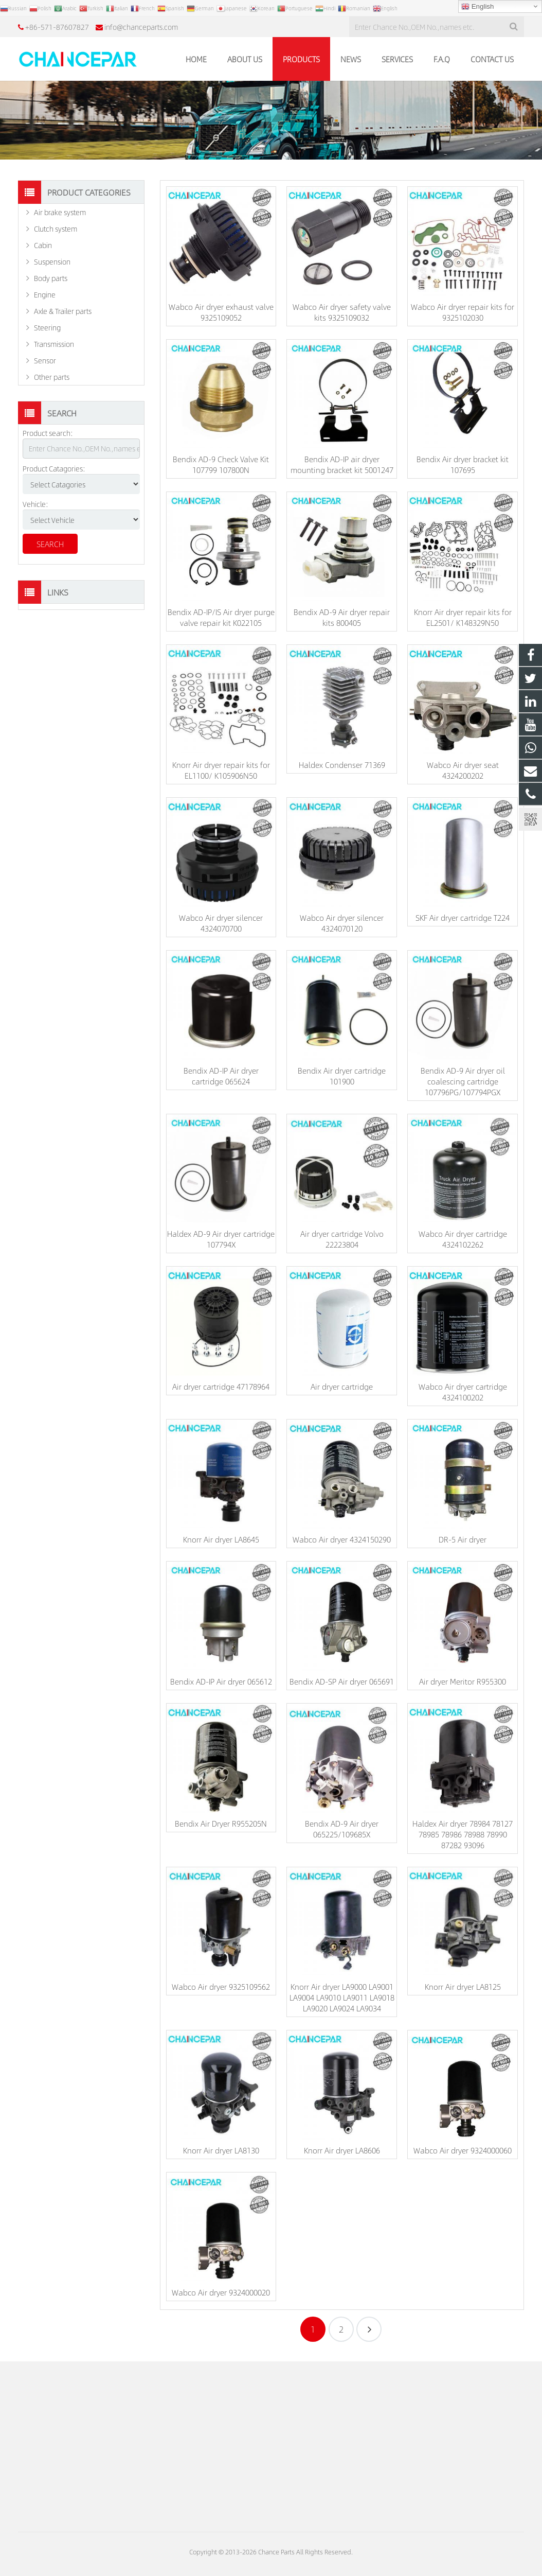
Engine (45, 294)
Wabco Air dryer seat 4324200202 (463, 770)
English (477, 7)
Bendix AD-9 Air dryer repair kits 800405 (342, 617)
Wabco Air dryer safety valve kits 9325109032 (342, 312)
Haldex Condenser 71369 (342, 764)
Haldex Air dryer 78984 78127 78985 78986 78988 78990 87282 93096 (462, 1834)
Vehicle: (35, 504)
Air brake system (60, 212)
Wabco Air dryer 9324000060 (462, 2150)
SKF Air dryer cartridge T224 (462, 917)
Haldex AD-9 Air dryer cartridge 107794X (221, 1239)
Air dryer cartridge (342, 1386)
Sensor (45, 360)
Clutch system (55, 228)
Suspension (52, 261)
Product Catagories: (54, 468)
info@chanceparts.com (141, 26)
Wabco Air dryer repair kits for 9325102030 (462, 312)
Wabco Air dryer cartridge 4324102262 (463, 1239)
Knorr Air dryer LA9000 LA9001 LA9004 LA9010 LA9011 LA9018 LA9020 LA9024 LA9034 (342, 1997)
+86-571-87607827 (57, 26)
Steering (47, 327)
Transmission (54, 343)
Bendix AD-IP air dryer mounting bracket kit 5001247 (342, 464)
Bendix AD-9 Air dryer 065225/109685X (341, 1828)
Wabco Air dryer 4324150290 (342, 1539)
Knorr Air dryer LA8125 (463, 1986)
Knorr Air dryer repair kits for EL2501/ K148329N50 (463, 617)
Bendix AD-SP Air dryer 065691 (342, 1681)
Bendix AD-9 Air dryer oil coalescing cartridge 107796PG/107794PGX (463, 1081)
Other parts (51, 376)
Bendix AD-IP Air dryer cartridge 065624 (221, 1075)
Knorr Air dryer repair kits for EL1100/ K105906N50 (221, 770)
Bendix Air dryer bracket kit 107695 (463, 464)
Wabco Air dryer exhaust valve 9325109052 (221, 312)
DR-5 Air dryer (462, 1539)
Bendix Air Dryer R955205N (221, 1823)
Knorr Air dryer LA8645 (221, 1539)
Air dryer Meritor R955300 (462, 1681)
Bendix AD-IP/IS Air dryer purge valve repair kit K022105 (221, 617)
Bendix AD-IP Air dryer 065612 (221, 1681)
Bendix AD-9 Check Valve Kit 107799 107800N (221, 464)
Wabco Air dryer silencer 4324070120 (342, 923)
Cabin (43, 245)
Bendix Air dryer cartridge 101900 (342, 1075)
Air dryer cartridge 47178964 (220, 1386)
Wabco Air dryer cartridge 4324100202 (463, 1391)
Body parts (50, 278)
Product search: (48, 433)
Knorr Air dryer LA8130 (221, 2150)
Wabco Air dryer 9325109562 (221, 1986)
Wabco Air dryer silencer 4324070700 (221, 923)
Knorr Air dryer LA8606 (342, 2150)
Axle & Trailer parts (63, 311)
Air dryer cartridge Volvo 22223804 (342, 1239)
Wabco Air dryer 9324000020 (221, 2292)
